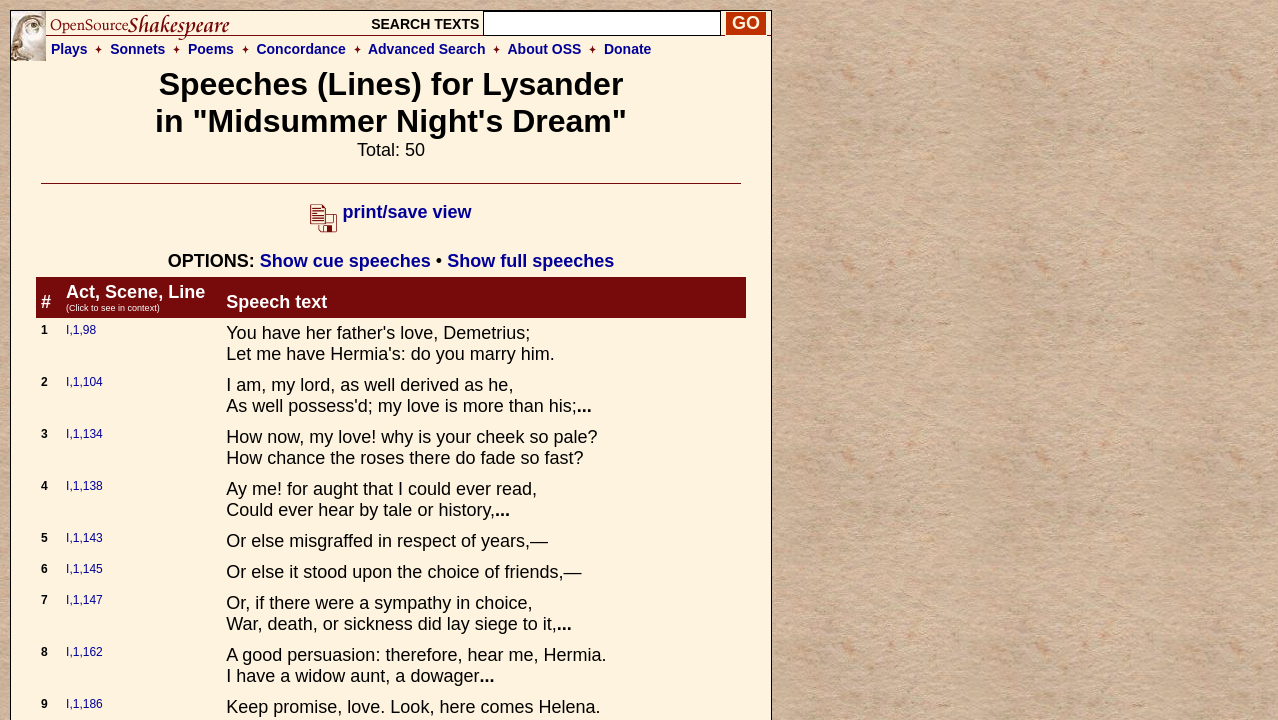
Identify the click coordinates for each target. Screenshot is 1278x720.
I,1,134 (84, 434)
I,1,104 (84, 382)
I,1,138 (84, 486)
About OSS (545, 49)
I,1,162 (84, 652)
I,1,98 (81, 330)
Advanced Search (427, 49)
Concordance (300, 49)
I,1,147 (84, 600)
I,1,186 (84, 704)
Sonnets (137, 49)
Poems (211, 49)
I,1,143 (84, 538)
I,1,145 (84, 569)
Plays (69, 49)
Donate (627, 49)
